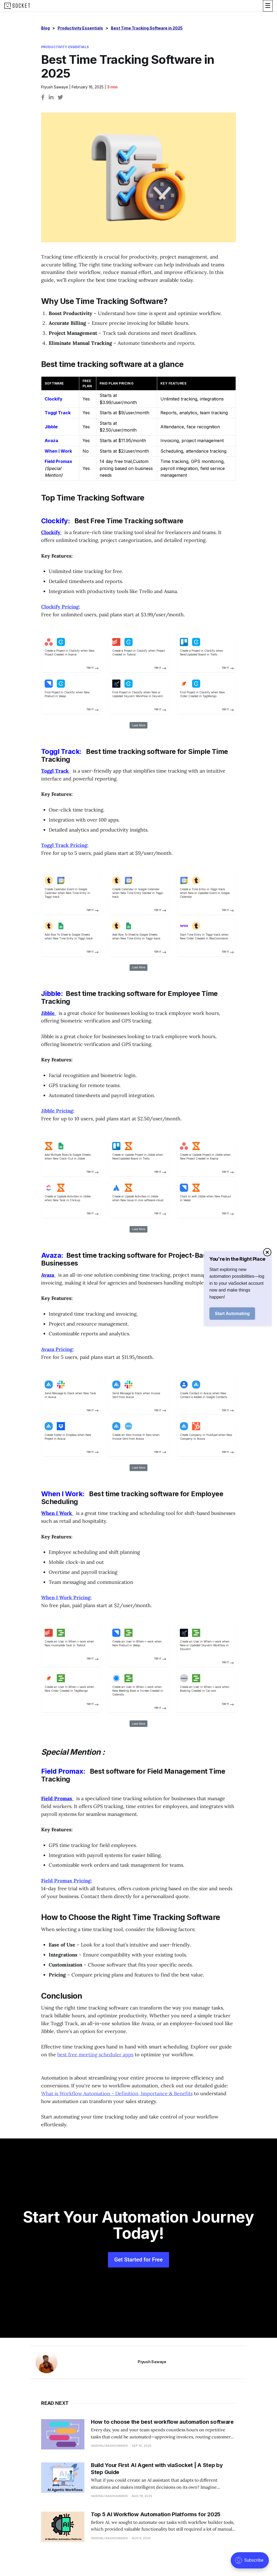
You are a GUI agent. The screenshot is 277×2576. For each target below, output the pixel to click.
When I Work (58, 451)
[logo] (17, 6)
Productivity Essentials (80, 28)
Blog (45, 28)
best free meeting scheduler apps (95, 2054)
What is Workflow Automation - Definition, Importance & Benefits (117, 2093)
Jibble (51, 426)
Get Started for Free (138, 2260)
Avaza (51, 440)
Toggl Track (58, 412)
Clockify (53, 399)
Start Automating (232, 1313)
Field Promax (58, 461)
